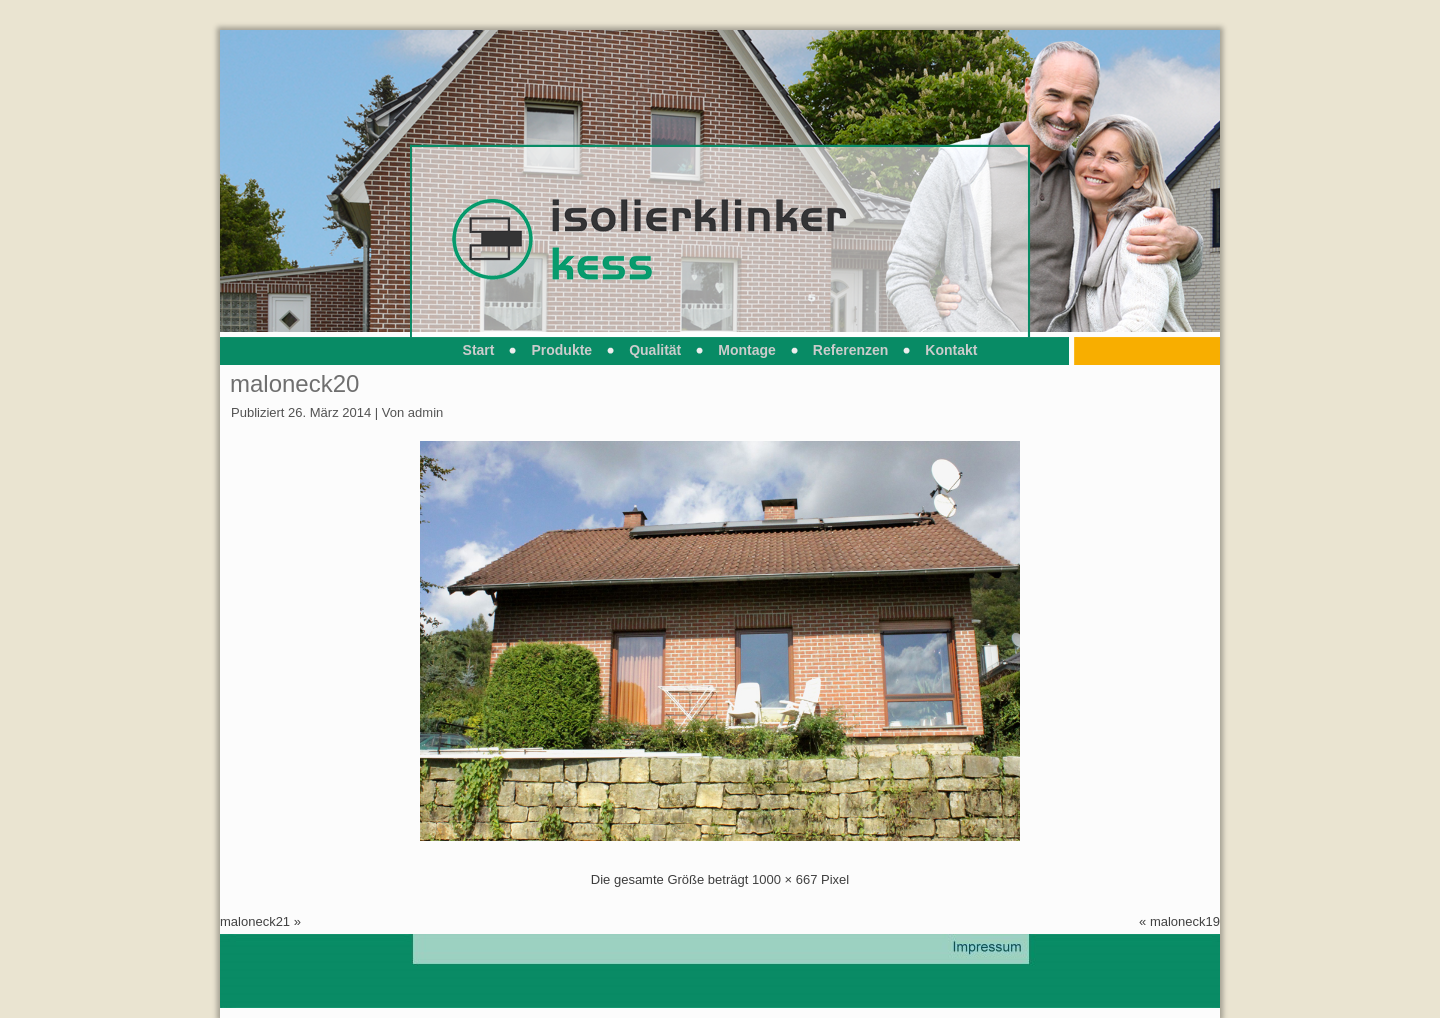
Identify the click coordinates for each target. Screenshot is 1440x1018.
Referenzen (850, 350)
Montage (747, 350)
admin (425, 412)
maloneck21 (255, 921)
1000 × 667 (784, 879)
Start (479, 350)
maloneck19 (1185, 921)
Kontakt (951, 350)
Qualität (655, 350)
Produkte (561, 350)
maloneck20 (294, 383)
